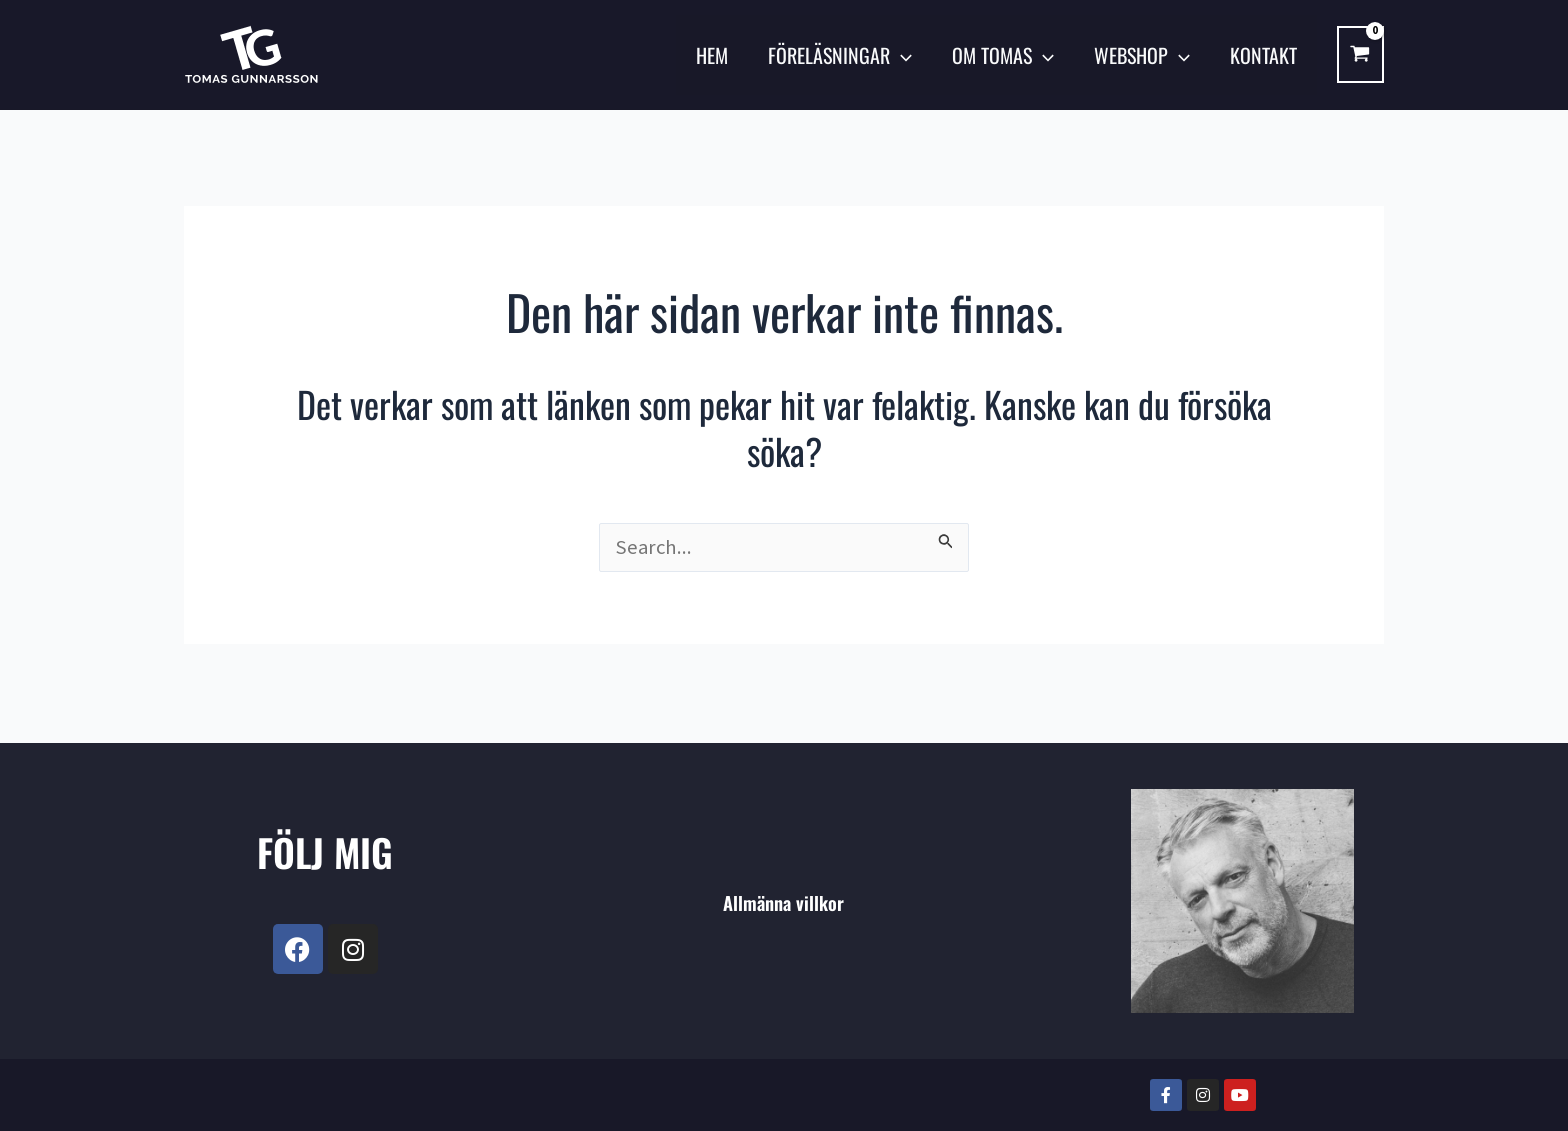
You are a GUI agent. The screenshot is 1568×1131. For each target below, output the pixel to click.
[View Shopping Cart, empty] (1360, 54)
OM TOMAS (1003, 55)
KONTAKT (1263, 55)
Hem (712, 55)
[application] (901, 55)
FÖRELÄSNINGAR (840, 55)
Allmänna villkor (783, 901)
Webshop (1142, 55)
